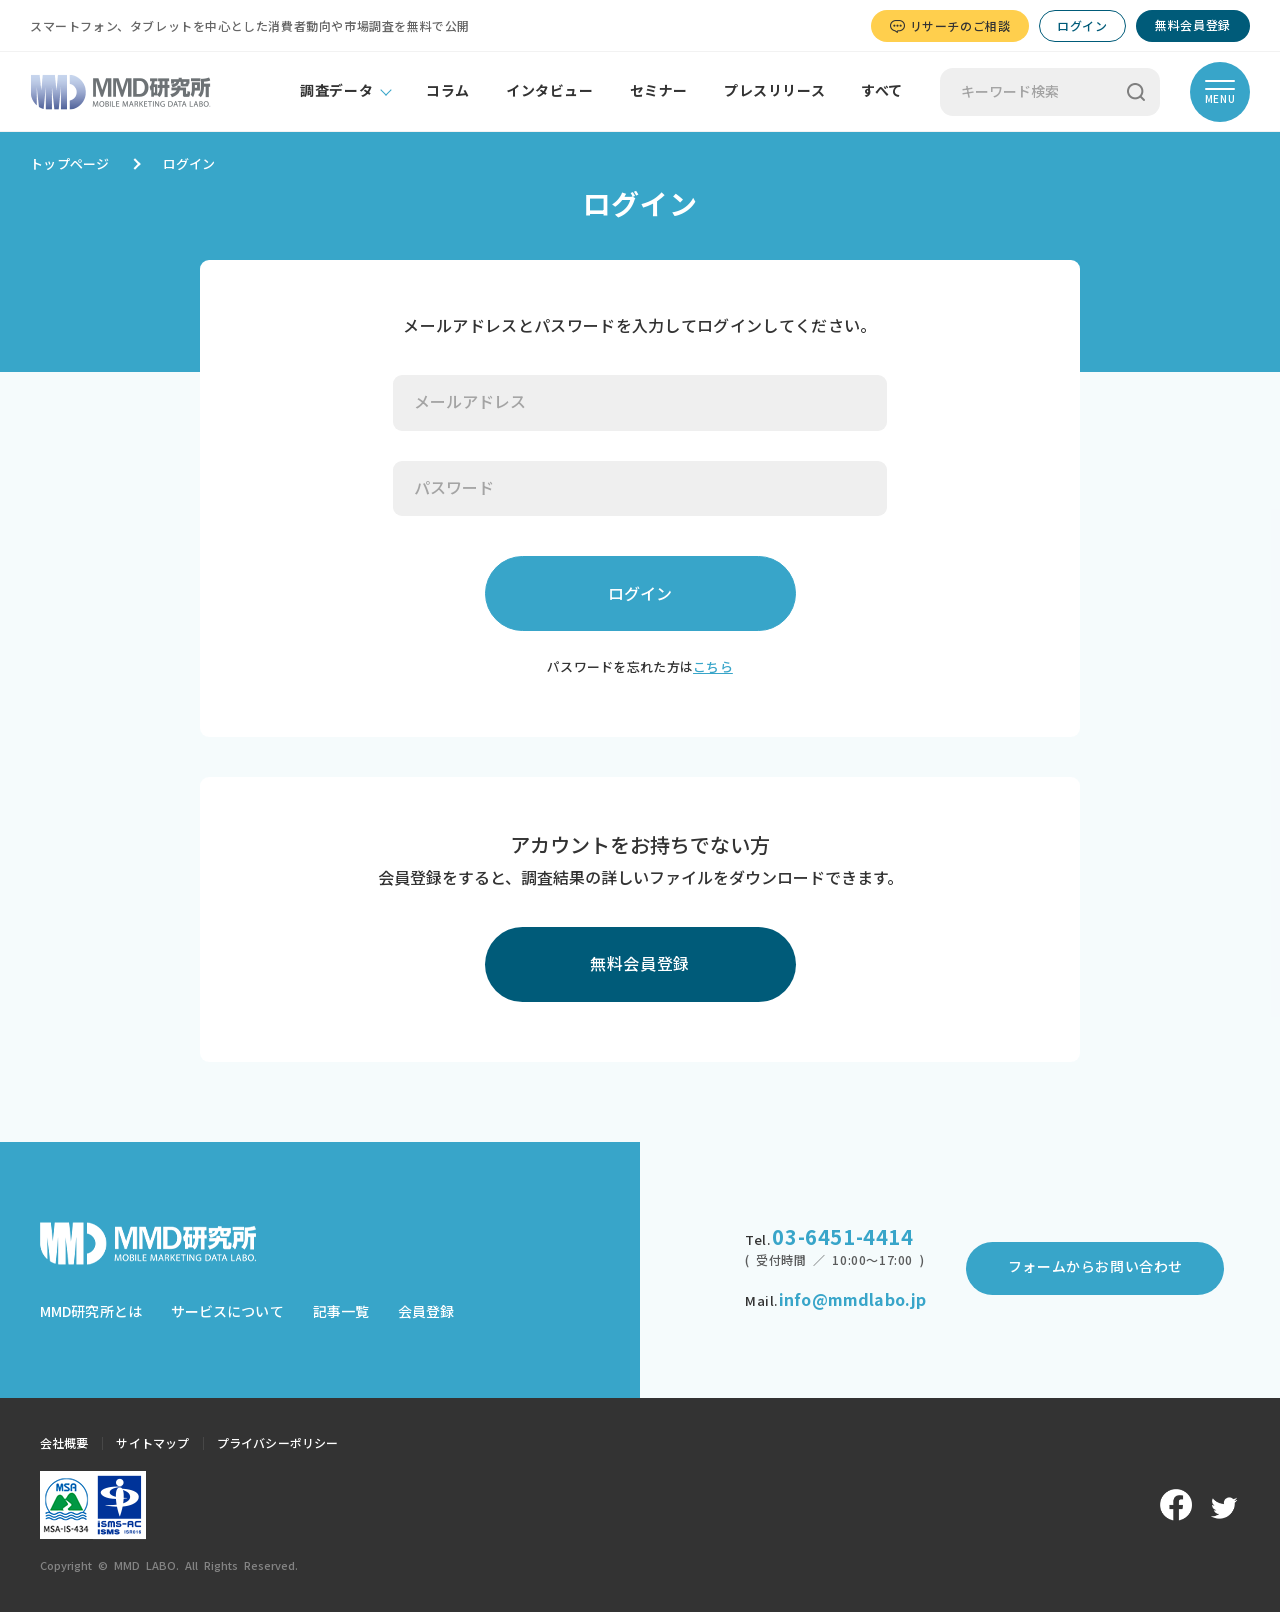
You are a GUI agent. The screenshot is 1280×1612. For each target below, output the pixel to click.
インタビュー (550, 91)
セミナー (659, 91)
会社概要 (64, 1443)
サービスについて (227, 1312)
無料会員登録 (1193, 25)
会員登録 (426, 1312)
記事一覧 (341, 1312)
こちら (713, 667)
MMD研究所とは (91, 1312)
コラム (448, 91)
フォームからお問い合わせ (1095, 1267)
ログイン (1082, 26)
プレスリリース (774, 91)
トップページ (70, 164)
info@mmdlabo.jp (852, 1300)
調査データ (336, 91)
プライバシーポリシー (277, 1443)
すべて (882, 91)
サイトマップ (152, 1443)
